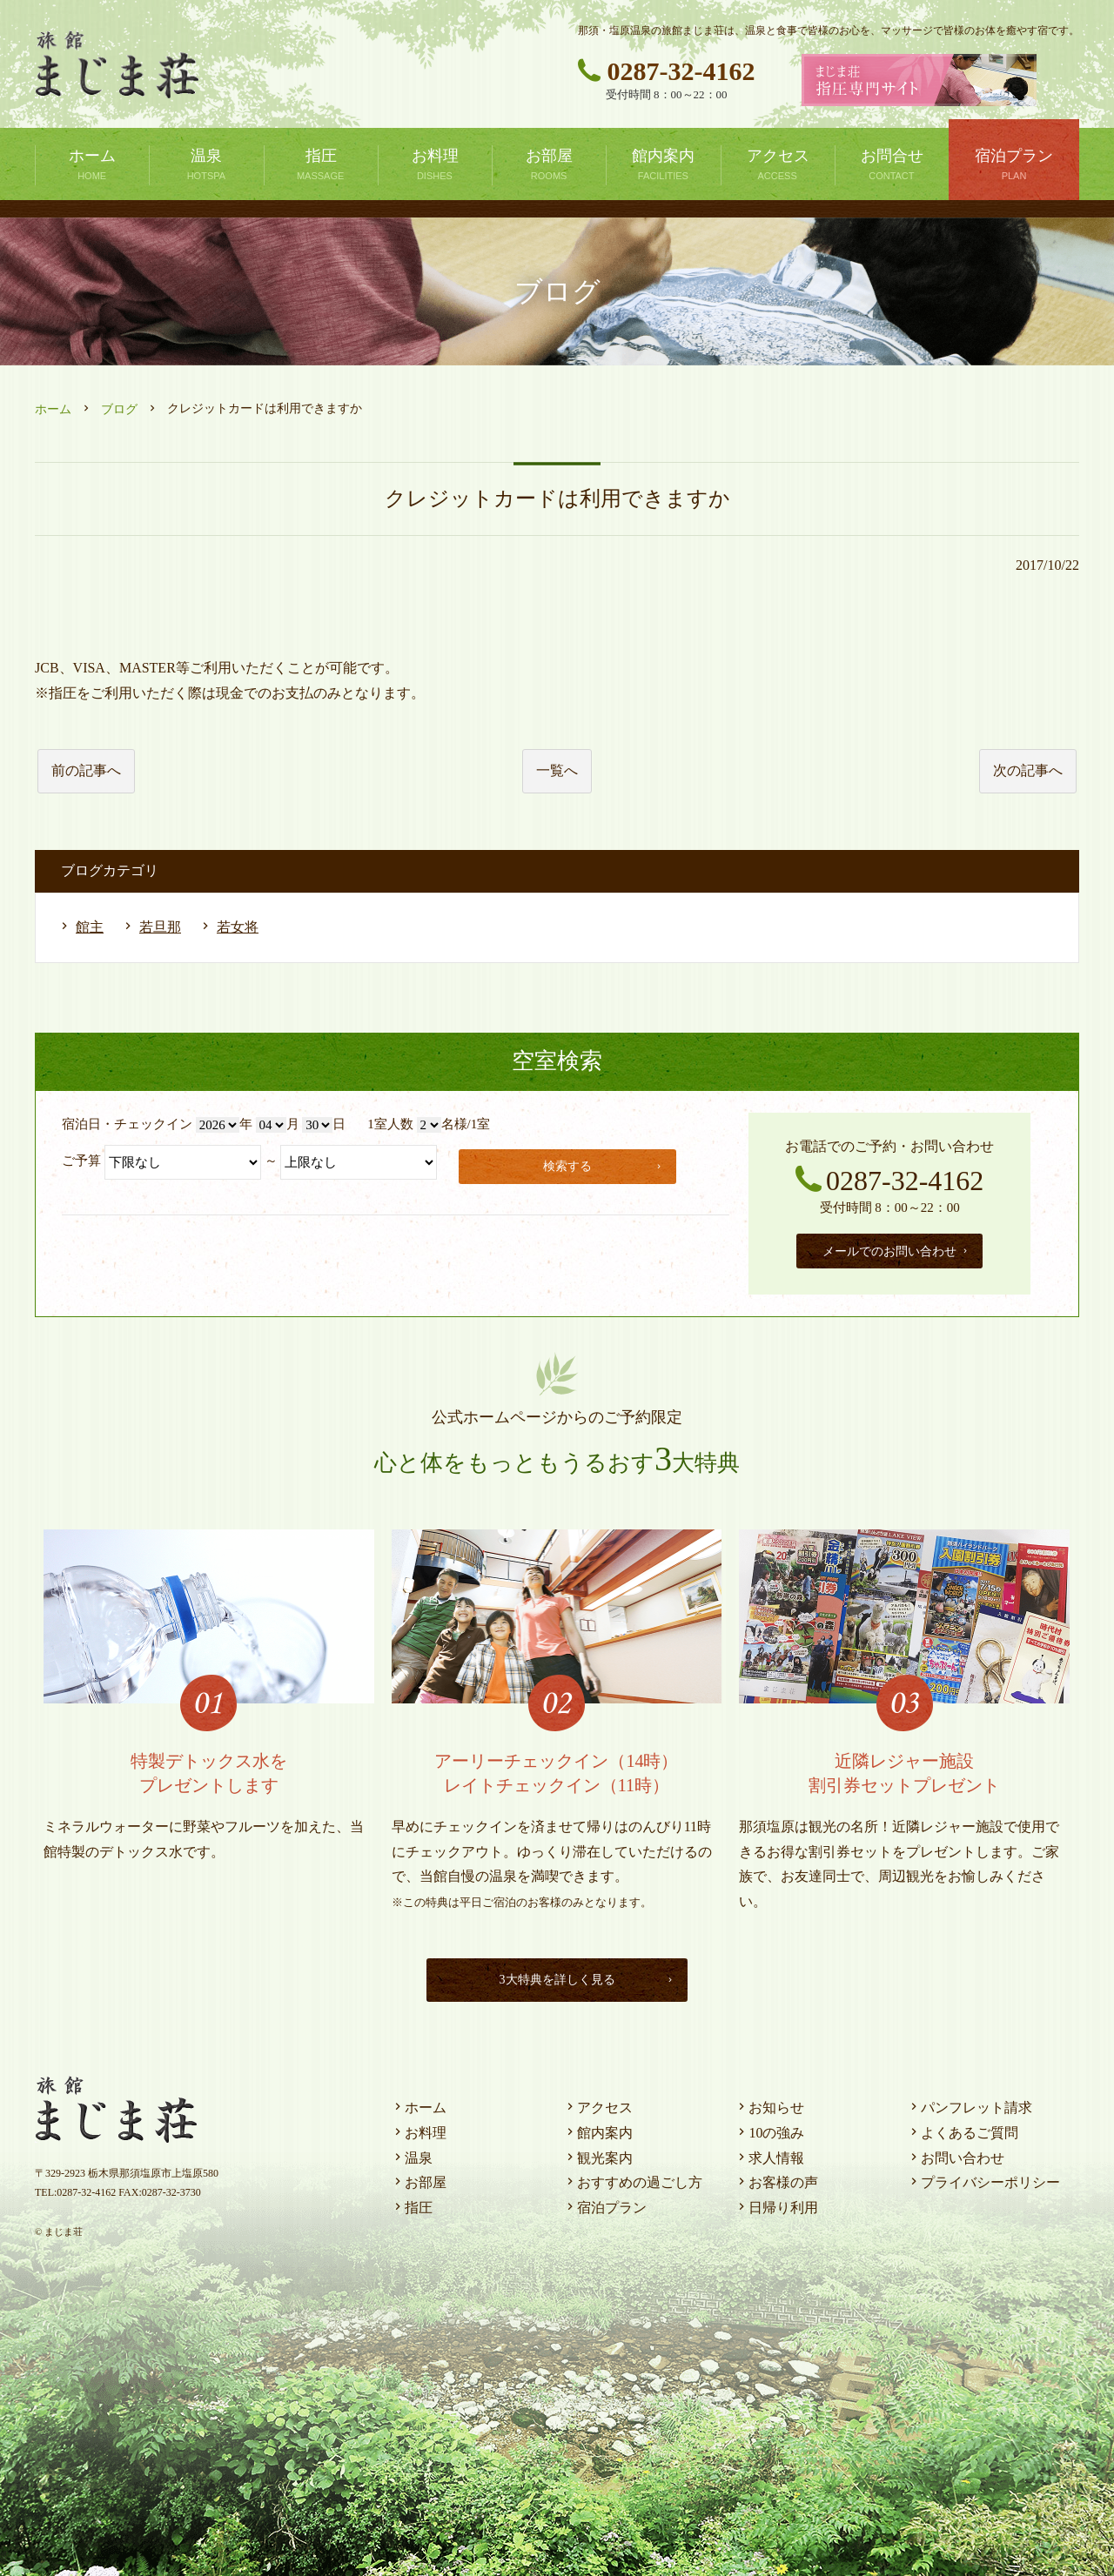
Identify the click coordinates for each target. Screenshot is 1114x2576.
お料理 (418, 2128)
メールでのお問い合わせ (896, 1248)
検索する (606, 1163)
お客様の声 (776, 2178)
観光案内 (598, 2153)
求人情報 (769, 2153)
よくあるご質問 (962, 2128)
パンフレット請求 (969, 2103)
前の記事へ (86, 770)
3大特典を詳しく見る (582, 1975)
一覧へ (557, 770)
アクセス (598, 2103)
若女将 (237, 927)
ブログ (119, 409)
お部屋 (418, 2178)
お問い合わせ (955, 2153)
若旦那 (160, 927)
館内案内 (598, 2128)
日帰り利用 (776, 2203)
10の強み (769, 2128)
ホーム (53, 409)
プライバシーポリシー (983, 2178)
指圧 (412, 2203)
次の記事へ (1028, 770)
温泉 (412, 2153)
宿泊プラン (605, 2203)
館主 (90, 927)
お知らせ (769, 2103)
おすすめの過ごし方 (632, 2178)
